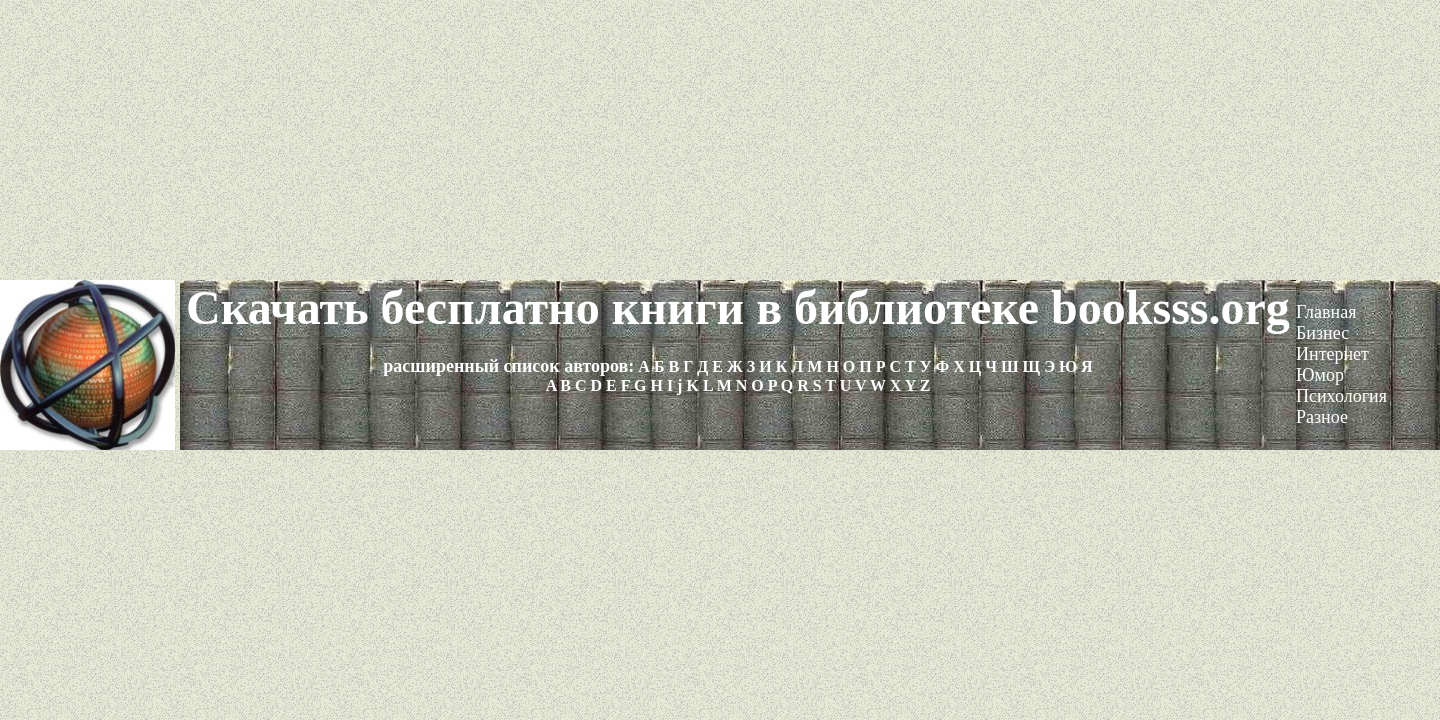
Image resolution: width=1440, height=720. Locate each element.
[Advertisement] (720, 140)
